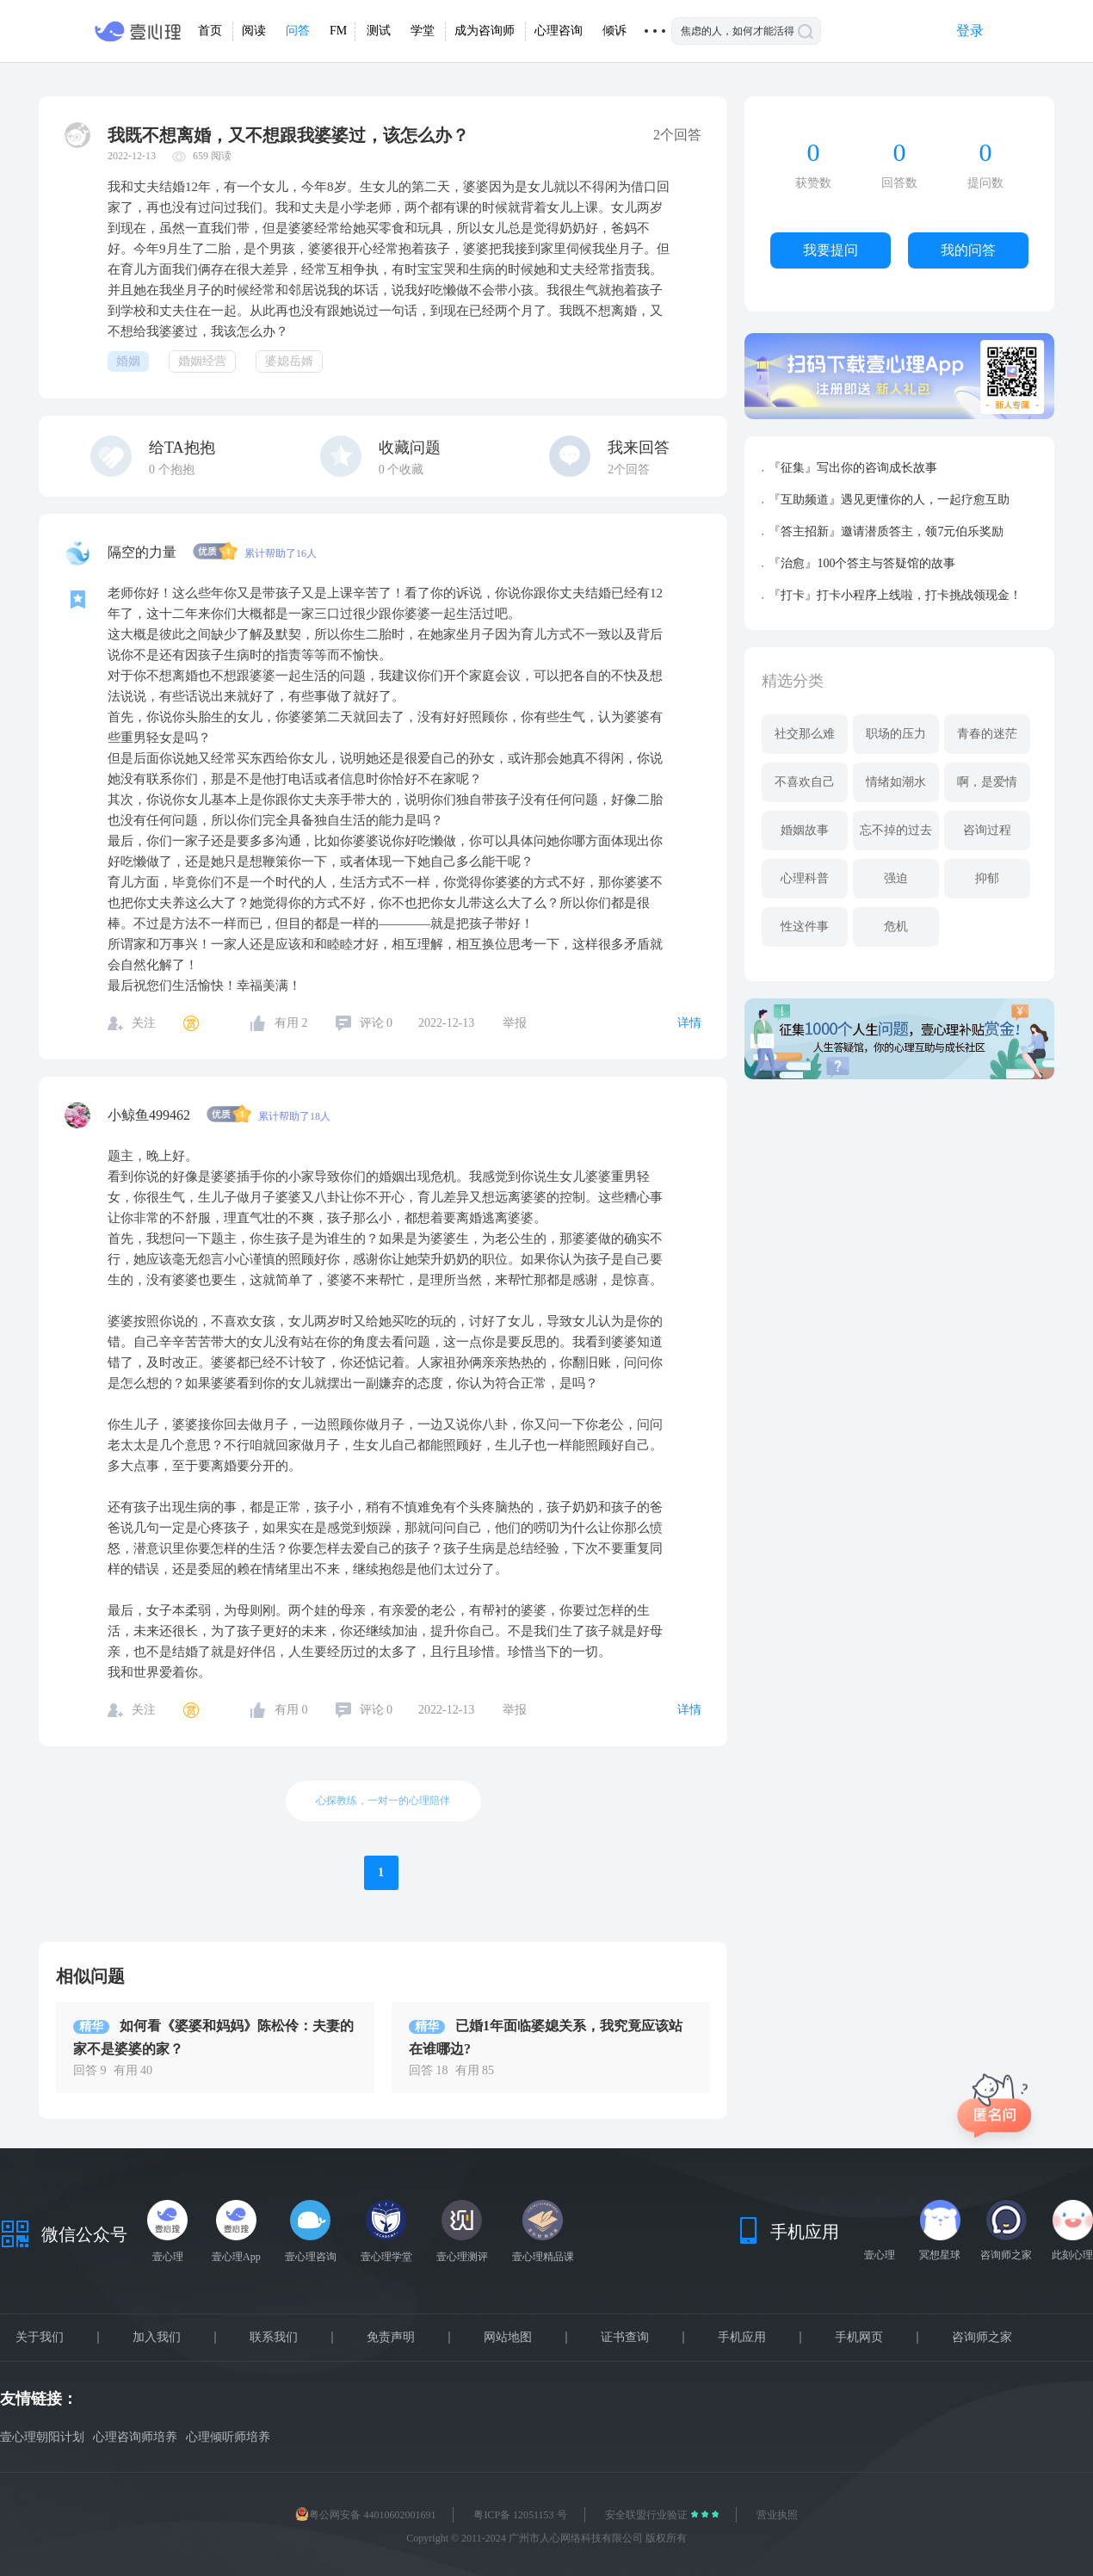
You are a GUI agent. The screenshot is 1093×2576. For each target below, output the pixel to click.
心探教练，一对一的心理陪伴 (383, 1801)
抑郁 (987, 878)
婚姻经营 (202, 361)
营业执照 (777, 2515)
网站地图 (508, 2338)
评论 (376, 1022)
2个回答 (629, 469)
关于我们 (39, 2338)
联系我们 (274, 2338)
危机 (896, 926)
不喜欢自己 (805, 781)
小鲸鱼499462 (151, 1115)
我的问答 (968, 250)
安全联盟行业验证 (647, 2515)
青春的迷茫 (987, 733)
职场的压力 (896, 733)
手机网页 (859, 2338)
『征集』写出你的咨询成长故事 (853, 467)
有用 (291, 1022)
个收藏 (401, 469)
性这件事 (805, 926)
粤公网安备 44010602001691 (365, 2515)
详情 (689, 1022)
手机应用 (742, 2338)
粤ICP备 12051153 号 (519, 2515)
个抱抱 (172, 469)
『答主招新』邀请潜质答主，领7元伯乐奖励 (886, 531)
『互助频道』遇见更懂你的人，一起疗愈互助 (889, 499)
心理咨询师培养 (135, 2437)
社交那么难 (805, 733)
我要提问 (830, 250)
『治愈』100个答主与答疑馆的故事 (862, 563)
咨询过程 (987, 830)
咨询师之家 (982, 2338)
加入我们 (157, 2338)
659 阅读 (212, 156)
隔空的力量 (144, 552)
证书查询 (625, 2338)
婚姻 (128, 361)
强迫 (896, 878)
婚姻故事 (805, 830)
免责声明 (391, 2338)
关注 (144, 1022)
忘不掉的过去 (896, 830)
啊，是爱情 (987, 781)
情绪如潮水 (896, 781)
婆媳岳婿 (289, 361)
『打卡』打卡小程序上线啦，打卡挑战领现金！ (895, 595)
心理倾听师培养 (228, 2437)
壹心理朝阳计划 (42, 2437)
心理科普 (805, 878)
